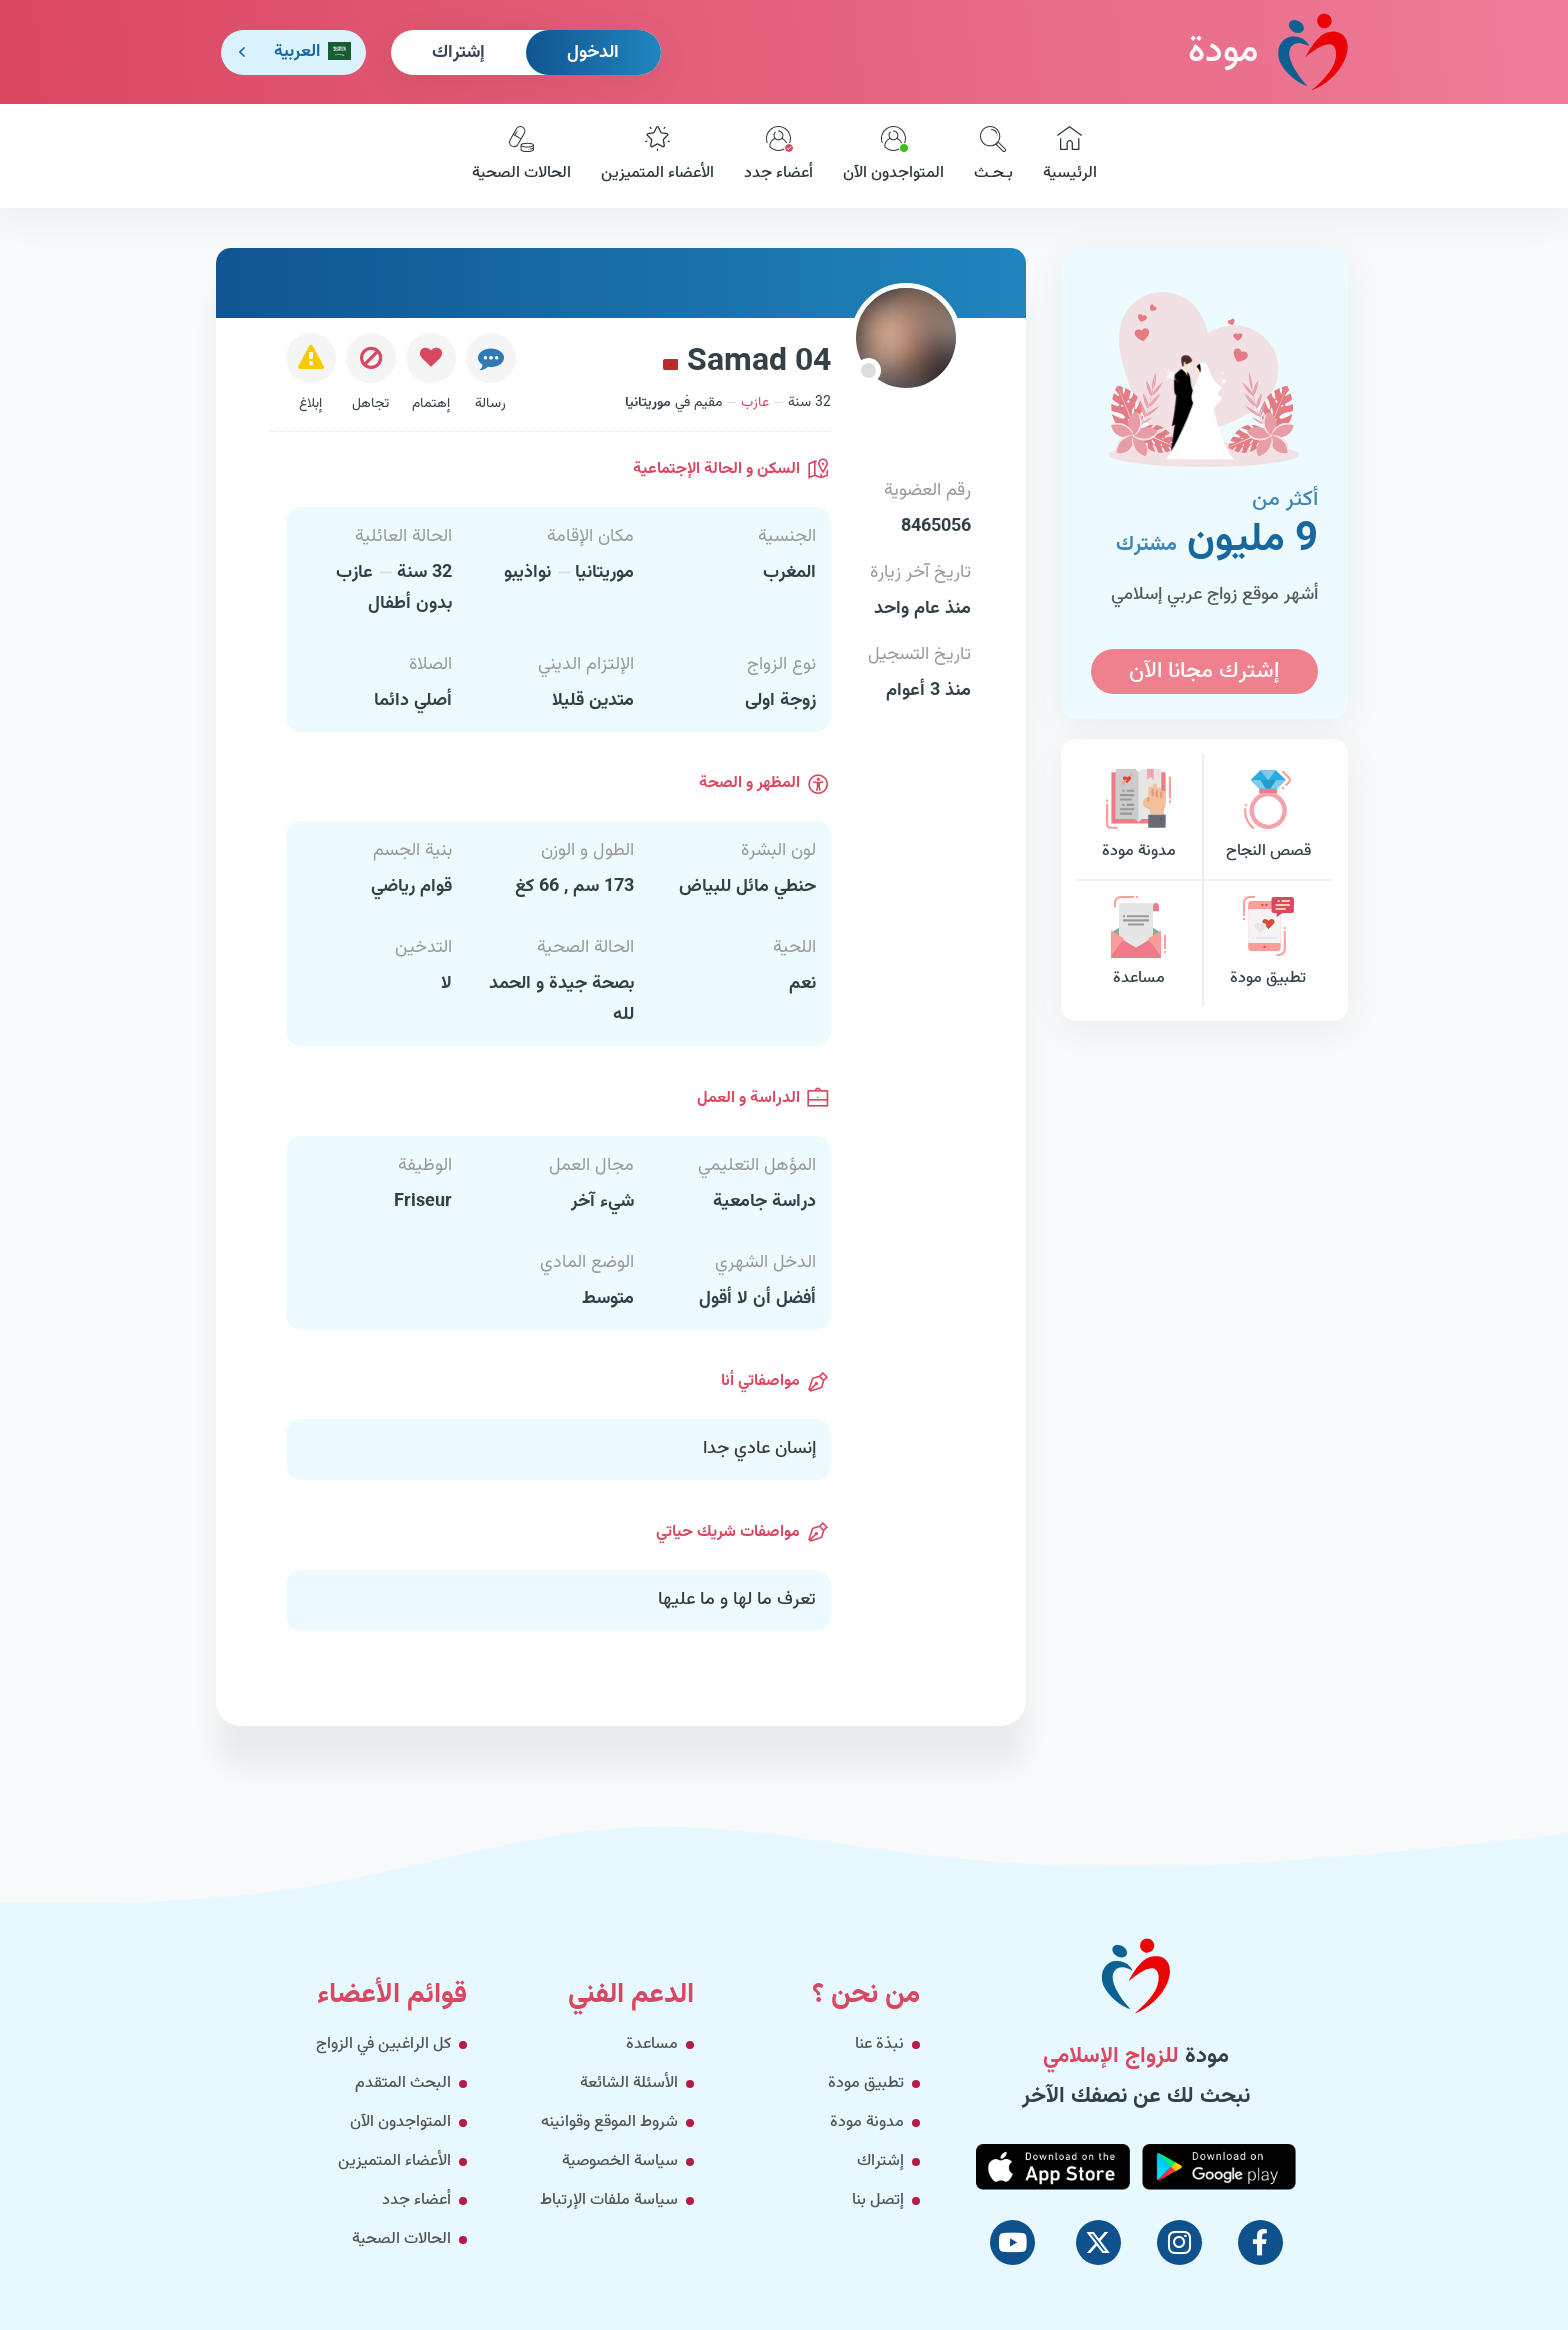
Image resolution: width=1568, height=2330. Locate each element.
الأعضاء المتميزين (657, 156)
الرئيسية (1070, 156)
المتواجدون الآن (893, 156)
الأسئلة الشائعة (629, 2083)
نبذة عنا (879, 2044)
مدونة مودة (1139, 816)
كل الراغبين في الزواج (383, 2044)
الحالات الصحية (521, 156)
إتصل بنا (878, 2200)
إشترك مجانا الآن (1204, 671)
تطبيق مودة (1268, 943)
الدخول (593, 53)
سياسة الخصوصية (620, 2161)
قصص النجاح (1268, 816)
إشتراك (458, 53)
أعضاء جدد (778, 156)
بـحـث (993, 156)
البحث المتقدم (403, 2083)
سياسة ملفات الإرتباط (609, 2200)
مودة (1268, 51)
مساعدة (1139, 943)
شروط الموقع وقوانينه (609, 2122)
